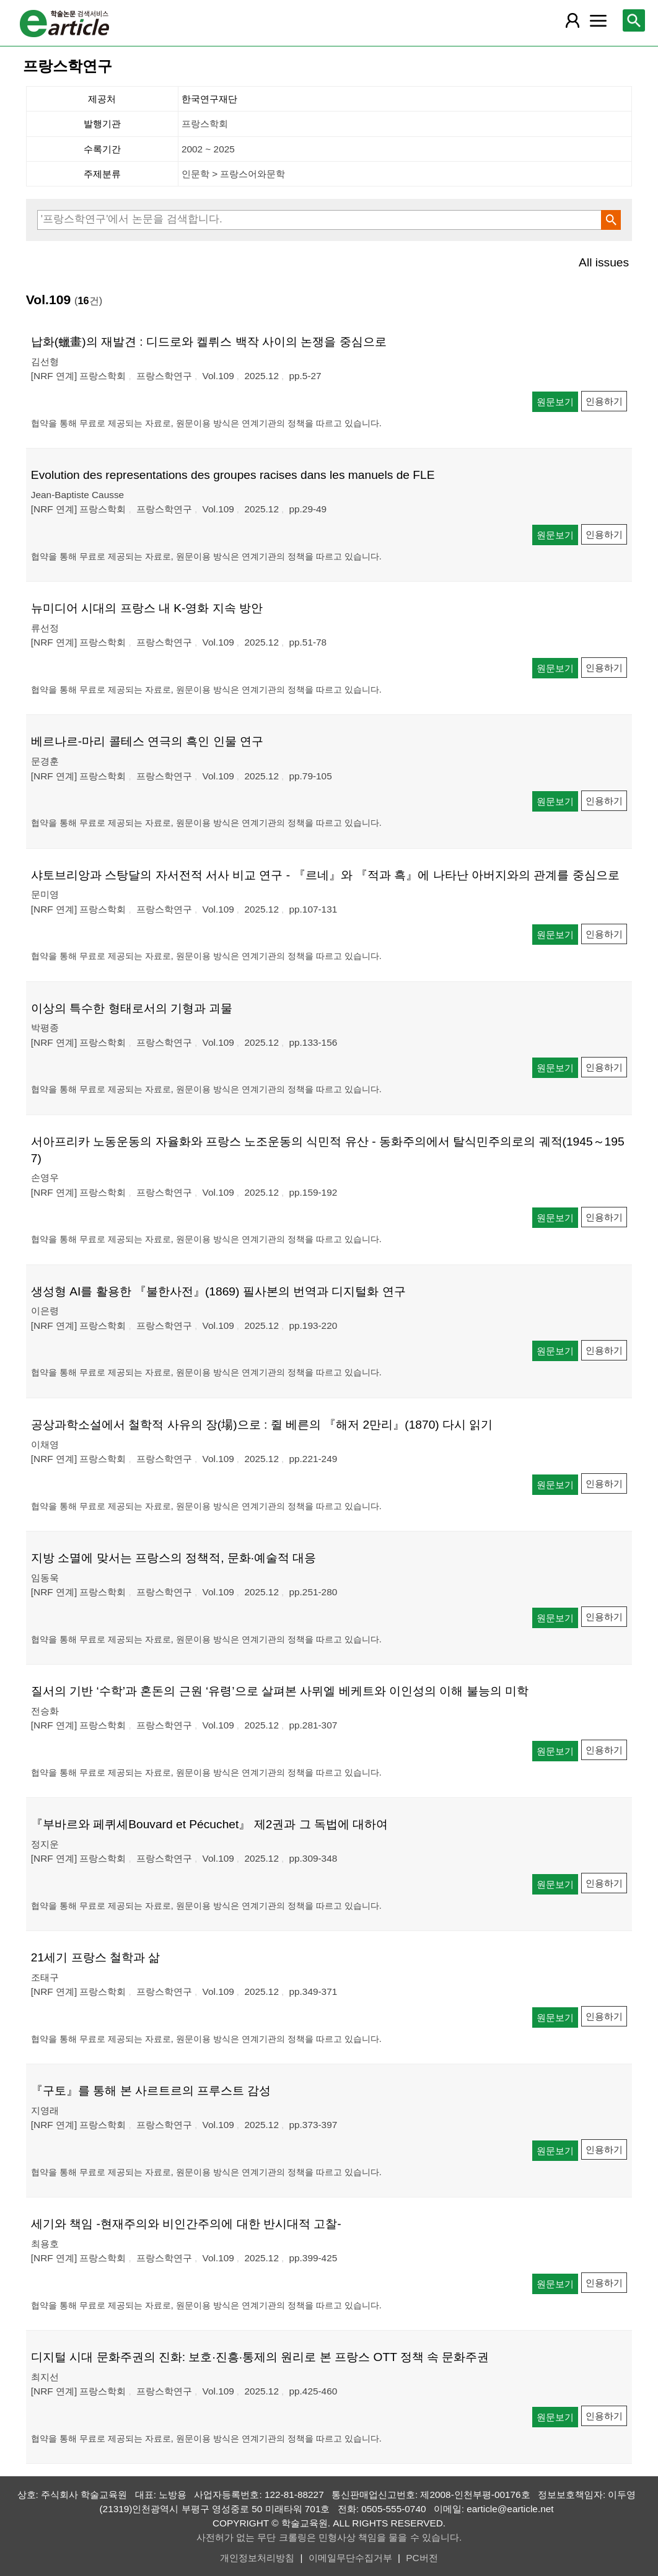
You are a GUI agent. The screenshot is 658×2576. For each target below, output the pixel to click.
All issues (604, 262)
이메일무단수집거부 (350, 2557)
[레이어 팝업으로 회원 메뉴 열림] (572, 20)
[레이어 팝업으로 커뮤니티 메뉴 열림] (598, 20)
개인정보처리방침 (257, 2557)
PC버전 (421, 2557)
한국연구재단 (209, 99)
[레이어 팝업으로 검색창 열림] (634, 20)
